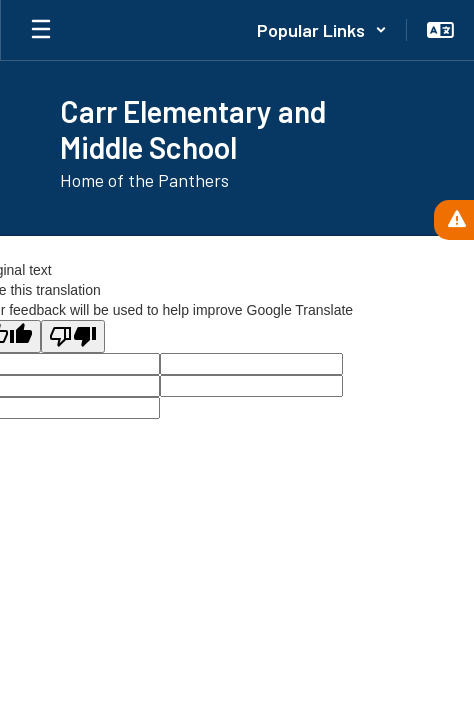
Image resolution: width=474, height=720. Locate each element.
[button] (322, 30)
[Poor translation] (73, 336)
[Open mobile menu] (41, 30)
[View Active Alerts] (454, 220)
